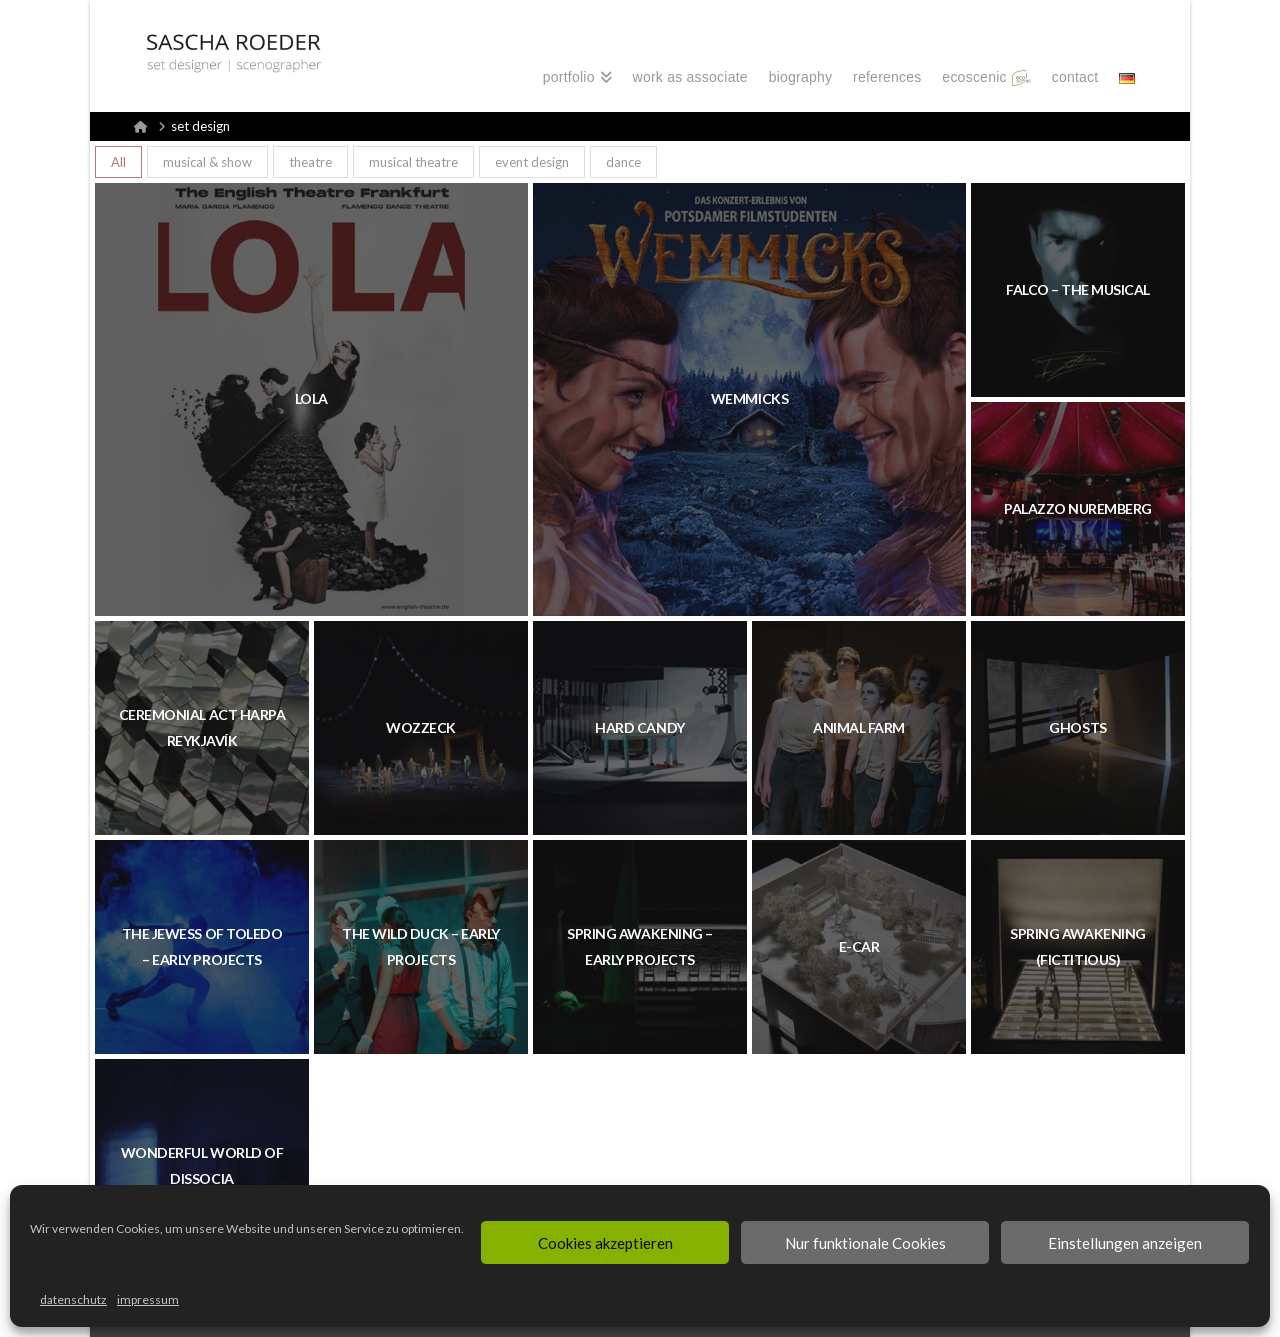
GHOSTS (1077, 727)
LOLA (311, 398)
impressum (148, 1299)
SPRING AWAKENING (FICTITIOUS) (1077, 946)
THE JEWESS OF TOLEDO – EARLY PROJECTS (202, 946)
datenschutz (73, 1299)
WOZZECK (421, 727)
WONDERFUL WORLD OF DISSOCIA (202, 1165)
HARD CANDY (639, 727)
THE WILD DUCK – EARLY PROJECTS (421, 946)
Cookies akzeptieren (605, 1243)
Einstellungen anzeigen (1125, 1243)
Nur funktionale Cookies (865, 1243)
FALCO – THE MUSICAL (1078, 289)
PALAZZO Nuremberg (1078, 508)
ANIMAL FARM (859, 727)
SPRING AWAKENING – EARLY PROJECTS (639, 946)
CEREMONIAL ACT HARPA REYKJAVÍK (202, 727)
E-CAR (859, 946)
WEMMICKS (749, 398)
